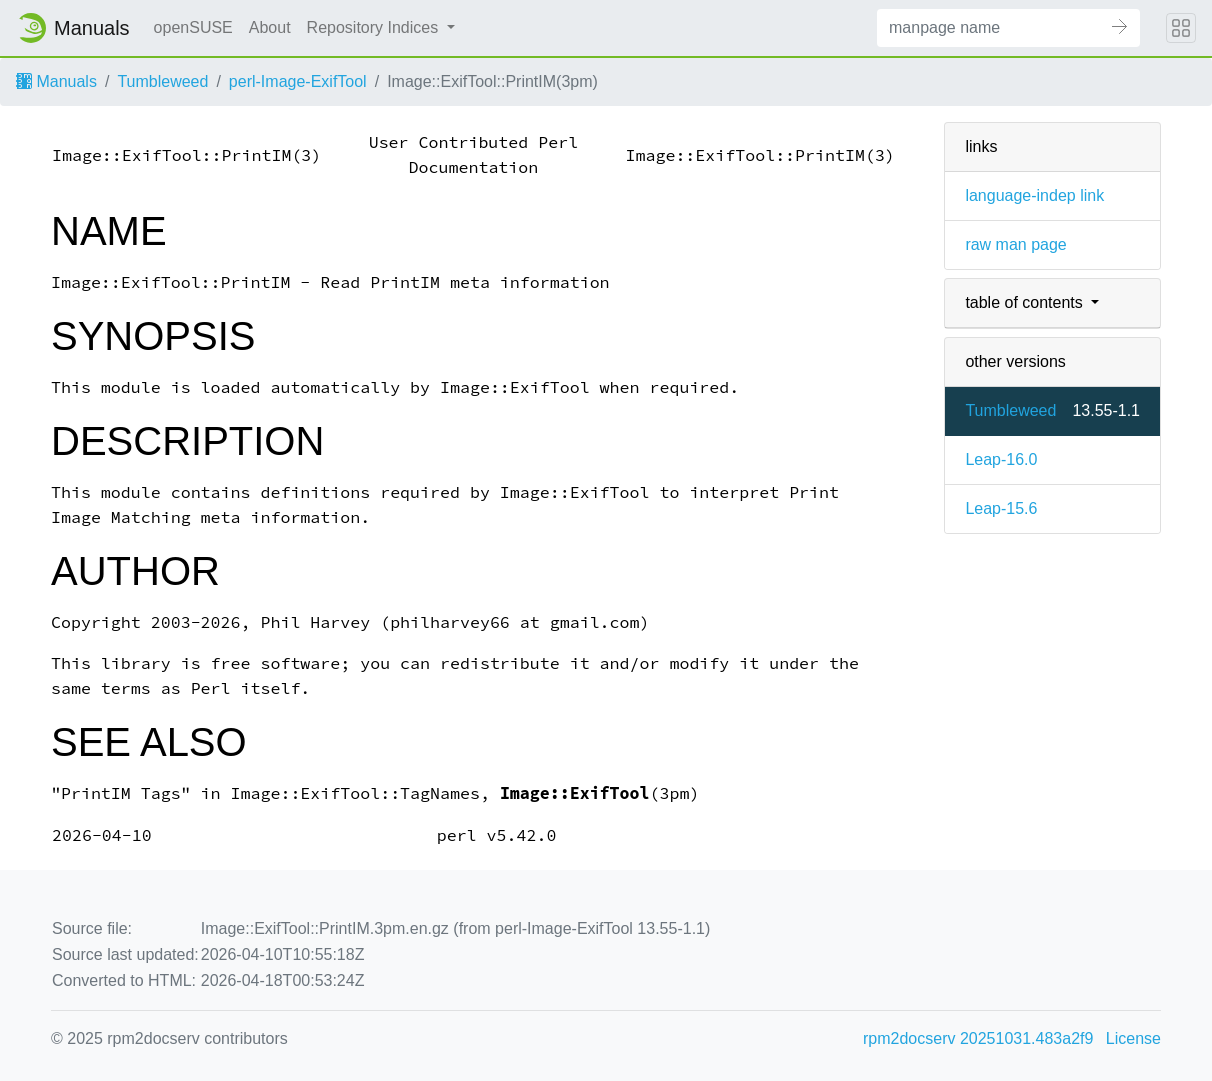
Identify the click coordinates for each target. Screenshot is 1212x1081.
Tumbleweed (162, 81)
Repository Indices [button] (375, 27)
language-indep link (1034, 195)
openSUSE (193, 27)
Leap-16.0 (1001, 459)
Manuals (56, 81)
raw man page (1015, 244)
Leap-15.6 (1001, 508)
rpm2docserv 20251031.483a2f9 (978, 1038)
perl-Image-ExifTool (298, 81)
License (1133, 1038)
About (270, 27)
